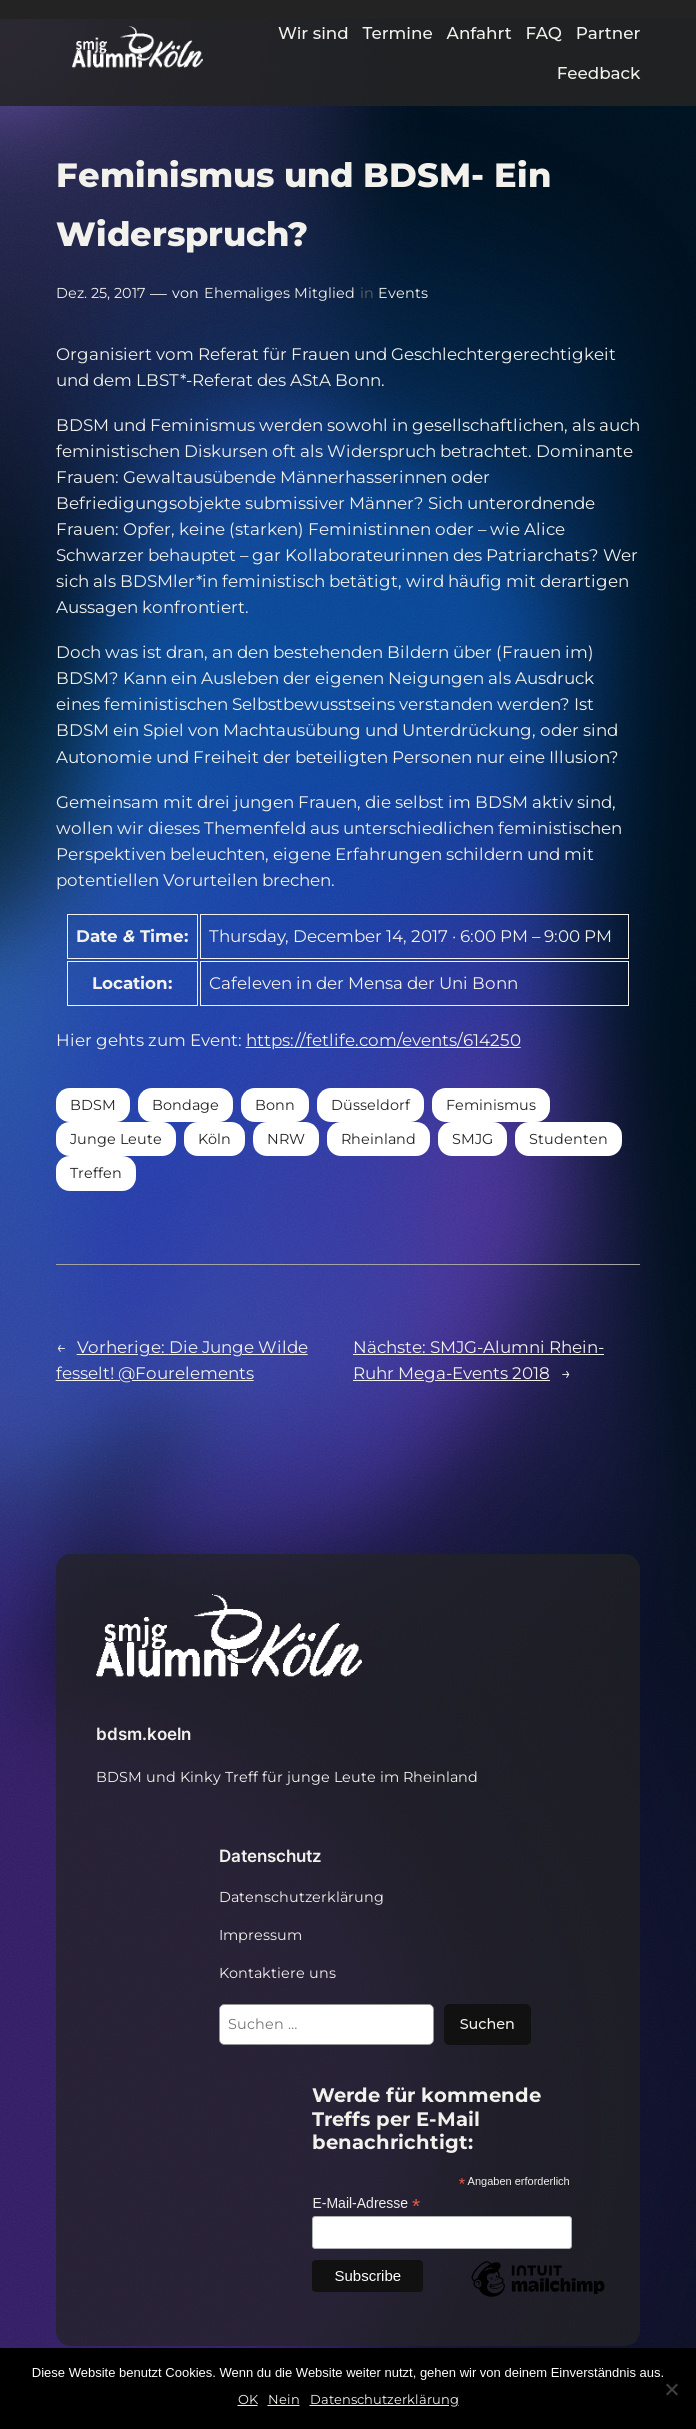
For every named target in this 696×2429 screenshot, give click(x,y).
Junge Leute (116, 1139)
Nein (284, 2399)
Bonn (275, 1105)
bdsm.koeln (143, 1734)
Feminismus (491, 1105)
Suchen (487, 2024)
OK (248, 2399)
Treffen (96, 1173)
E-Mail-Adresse (366, 2203)
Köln (214, 1139)
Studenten (568, 1139)
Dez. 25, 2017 (100, 293)
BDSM (93, 1105)
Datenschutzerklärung (384, 2399)
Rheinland (378, 1139)
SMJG (472, 1139)
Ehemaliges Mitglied (279, 293)
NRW (286, 1139)
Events (403, 293)
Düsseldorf (370, 1105)
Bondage (185, 1105)
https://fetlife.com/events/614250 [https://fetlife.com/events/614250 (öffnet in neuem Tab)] (383, 1040)
